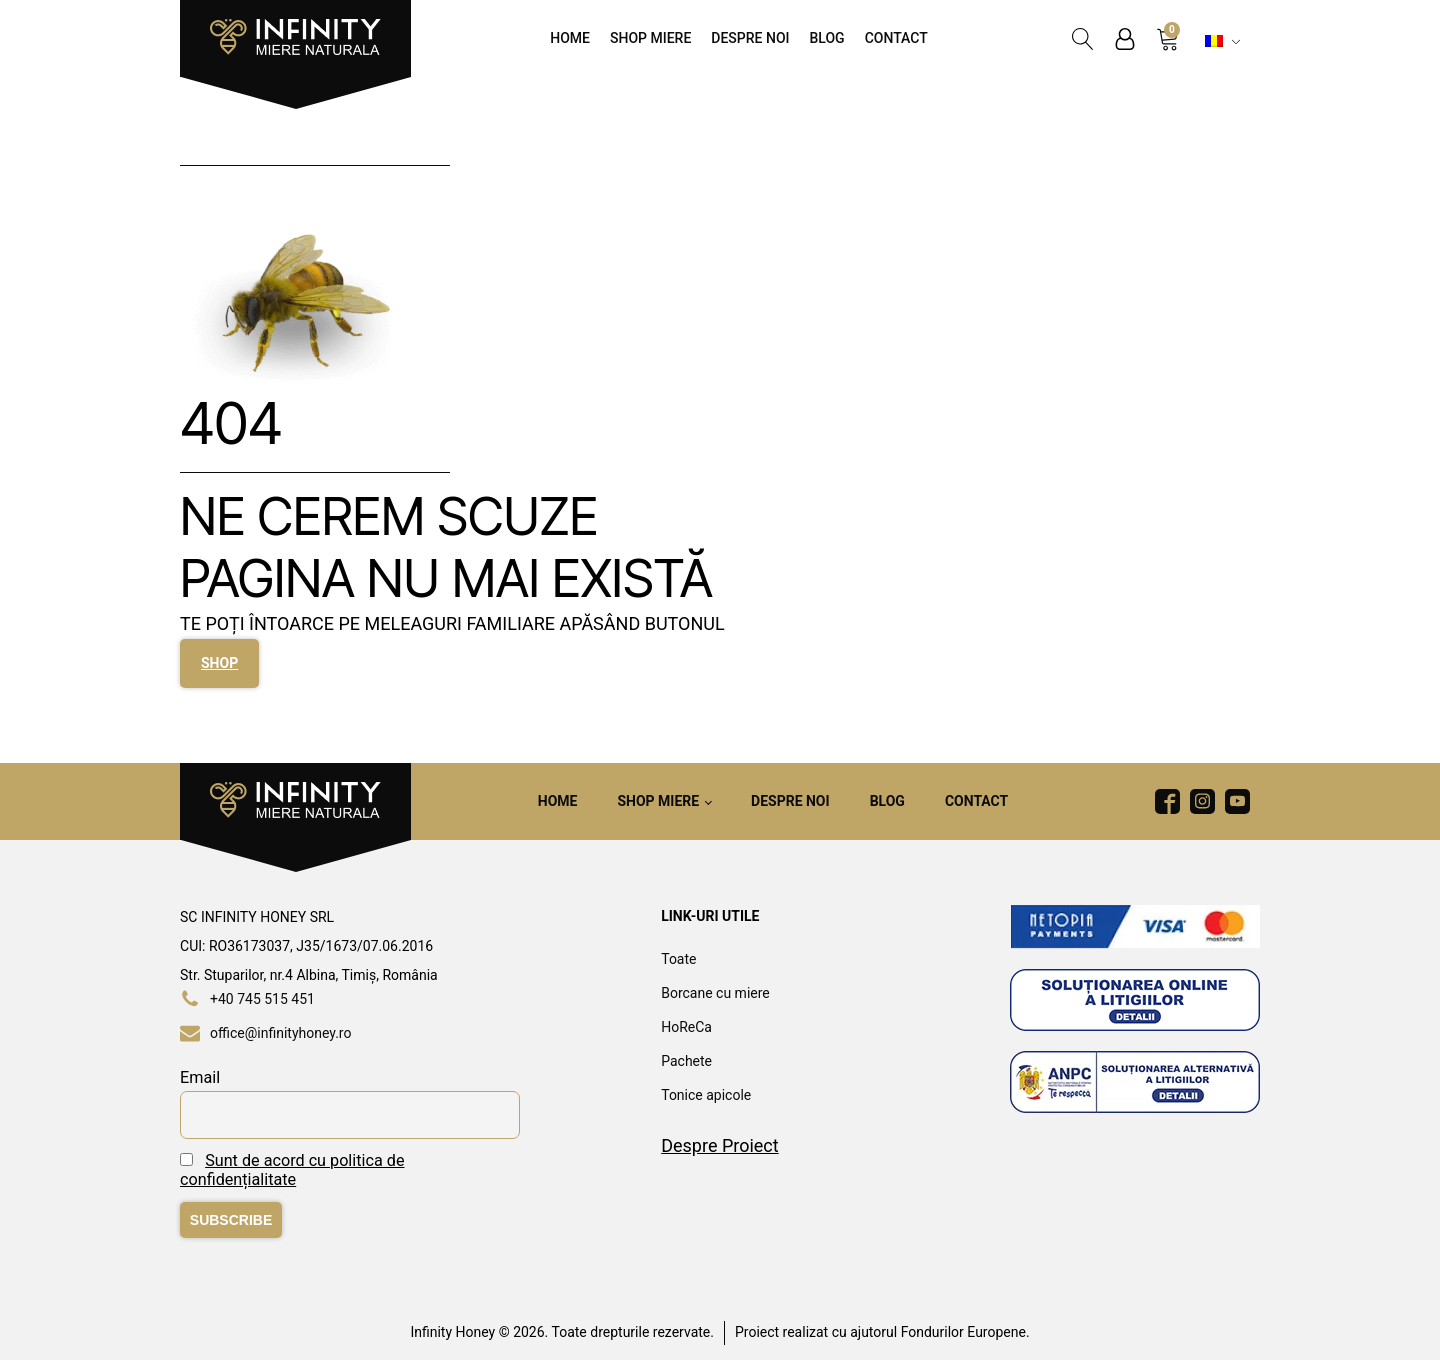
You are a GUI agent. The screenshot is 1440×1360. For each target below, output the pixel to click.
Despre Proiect (719, 1145)
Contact (896, 38)
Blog (827, 38)
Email (200, 1077)
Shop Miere (650, 38)
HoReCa (686, 1027)
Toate (678, 959)
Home (570, 38)
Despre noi (750, 38)
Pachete (686, 1061)
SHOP (219, 663)
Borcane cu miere (715, 993)
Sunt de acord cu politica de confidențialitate (292, 1170)
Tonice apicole (706, 1095)
